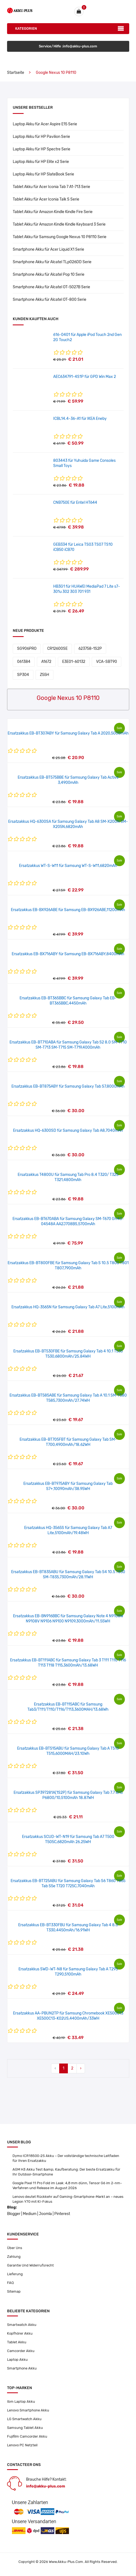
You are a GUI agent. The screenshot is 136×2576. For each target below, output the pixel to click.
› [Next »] (80, 2068)
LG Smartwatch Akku (24, 2419)
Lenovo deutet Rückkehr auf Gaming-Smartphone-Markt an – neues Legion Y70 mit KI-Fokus (68, 2199)
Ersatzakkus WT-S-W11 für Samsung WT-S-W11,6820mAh (68, 865)
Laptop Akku (17, 2359)
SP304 (23, 674)
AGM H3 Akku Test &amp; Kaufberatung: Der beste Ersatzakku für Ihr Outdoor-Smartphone (66, 2171)
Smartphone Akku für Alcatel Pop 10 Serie (48, 274)
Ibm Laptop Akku (21, 2401)
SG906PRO (26, 648)
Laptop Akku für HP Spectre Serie (41, 149)
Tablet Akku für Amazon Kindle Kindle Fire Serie (53, 212)
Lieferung (15, 2274)
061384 (23, 661)
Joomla (45, 2213)
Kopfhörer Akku (20, 2333)
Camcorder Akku (20, 2351)
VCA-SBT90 (106, 661)
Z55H (44, 674)
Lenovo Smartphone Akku (28, 2410)
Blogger (13, 2213)
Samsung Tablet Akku (25, 2428)
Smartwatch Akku (21, 2325)
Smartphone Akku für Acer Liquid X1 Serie (48, 249)
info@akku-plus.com (45, 2486)
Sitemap (14, 2291)
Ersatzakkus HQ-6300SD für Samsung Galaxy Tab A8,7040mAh (68, 1130)
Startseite (15, 72)
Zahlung (14, 2257)
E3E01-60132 (73, 661)
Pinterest (62, 2213)
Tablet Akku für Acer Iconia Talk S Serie (46, 199)
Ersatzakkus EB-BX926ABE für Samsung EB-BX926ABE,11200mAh (68, 910)
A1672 (46, 661)
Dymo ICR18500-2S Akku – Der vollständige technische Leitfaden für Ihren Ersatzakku (65, 2158)
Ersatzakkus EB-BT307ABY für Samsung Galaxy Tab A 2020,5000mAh (68, 733)
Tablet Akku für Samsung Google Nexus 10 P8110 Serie (59, 237)
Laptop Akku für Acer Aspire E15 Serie (45, 124)
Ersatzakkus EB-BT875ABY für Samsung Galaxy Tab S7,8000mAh (68, 1086)
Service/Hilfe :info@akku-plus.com (68, 46)
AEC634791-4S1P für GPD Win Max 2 (84, 376)
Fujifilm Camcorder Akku (27, 2436)
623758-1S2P (90, 648)
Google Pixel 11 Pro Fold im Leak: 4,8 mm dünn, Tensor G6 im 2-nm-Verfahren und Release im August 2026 (67, 2185)
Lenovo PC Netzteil (22, 2445)
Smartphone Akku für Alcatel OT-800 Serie (49, 299)
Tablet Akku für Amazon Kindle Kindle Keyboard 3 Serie (59, 224)
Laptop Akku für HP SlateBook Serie (43, 174)
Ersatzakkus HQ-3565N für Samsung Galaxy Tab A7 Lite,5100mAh (68, 1307)
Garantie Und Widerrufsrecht (30, 2265)
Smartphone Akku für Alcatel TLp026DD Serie (52, 262)
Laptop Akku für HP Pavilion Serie (41, 136)
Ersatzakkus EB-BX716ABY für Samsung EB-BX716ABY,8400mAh (68, 954)
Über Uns (14, 2248)
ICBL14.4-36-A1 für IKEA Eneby (80, 418)
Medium (29, 2213)
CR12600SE (57, 648)
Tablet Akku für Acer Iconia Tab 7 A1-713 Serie (51, 186)
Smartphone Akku (22, 2368)
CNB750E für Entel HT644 (75, 502)
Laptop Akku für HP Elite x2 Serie (41, 161)
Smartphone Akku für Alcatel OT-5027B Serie (51, 287)
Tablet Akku (16, 2342)
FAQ (10, 2283)
